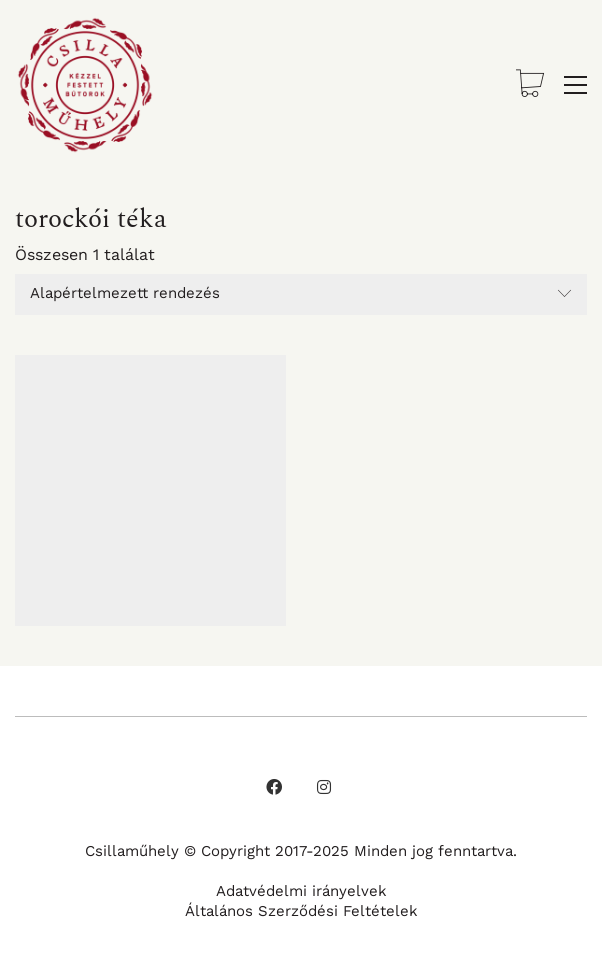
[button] (575, 85)
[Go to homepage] (85, 85)
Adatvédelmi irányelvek (301, 891)
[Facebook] (274, 787)
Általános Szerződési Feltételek (301, 911)
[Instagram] (324, 787)
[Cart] (530, 85)
